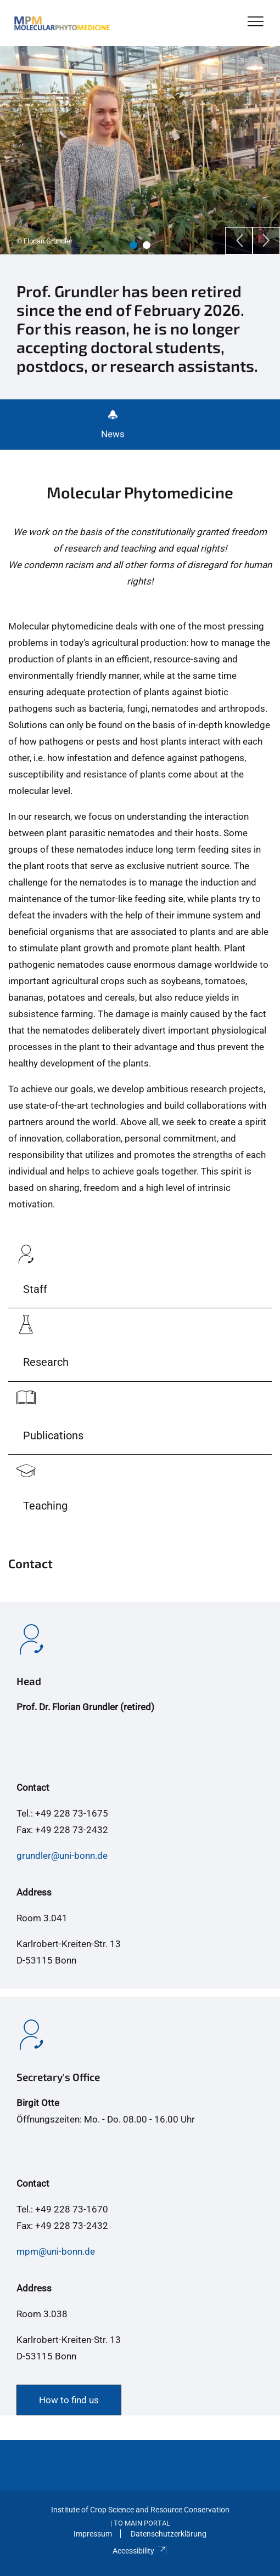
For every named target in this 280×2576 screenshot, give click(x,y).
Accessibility (140, 2550)
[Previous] (239, 240)
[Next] (266, 240)
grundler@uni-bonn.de (62, 1855)
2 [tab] (146, 245)
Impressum (93, 2533)
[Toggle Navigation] (256, 22)
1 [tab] (133, 245)
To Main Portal (142, 2523)
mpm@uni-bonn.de (55, 2251)
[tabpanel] (140, 150)
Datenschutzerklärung (168, 2533)
